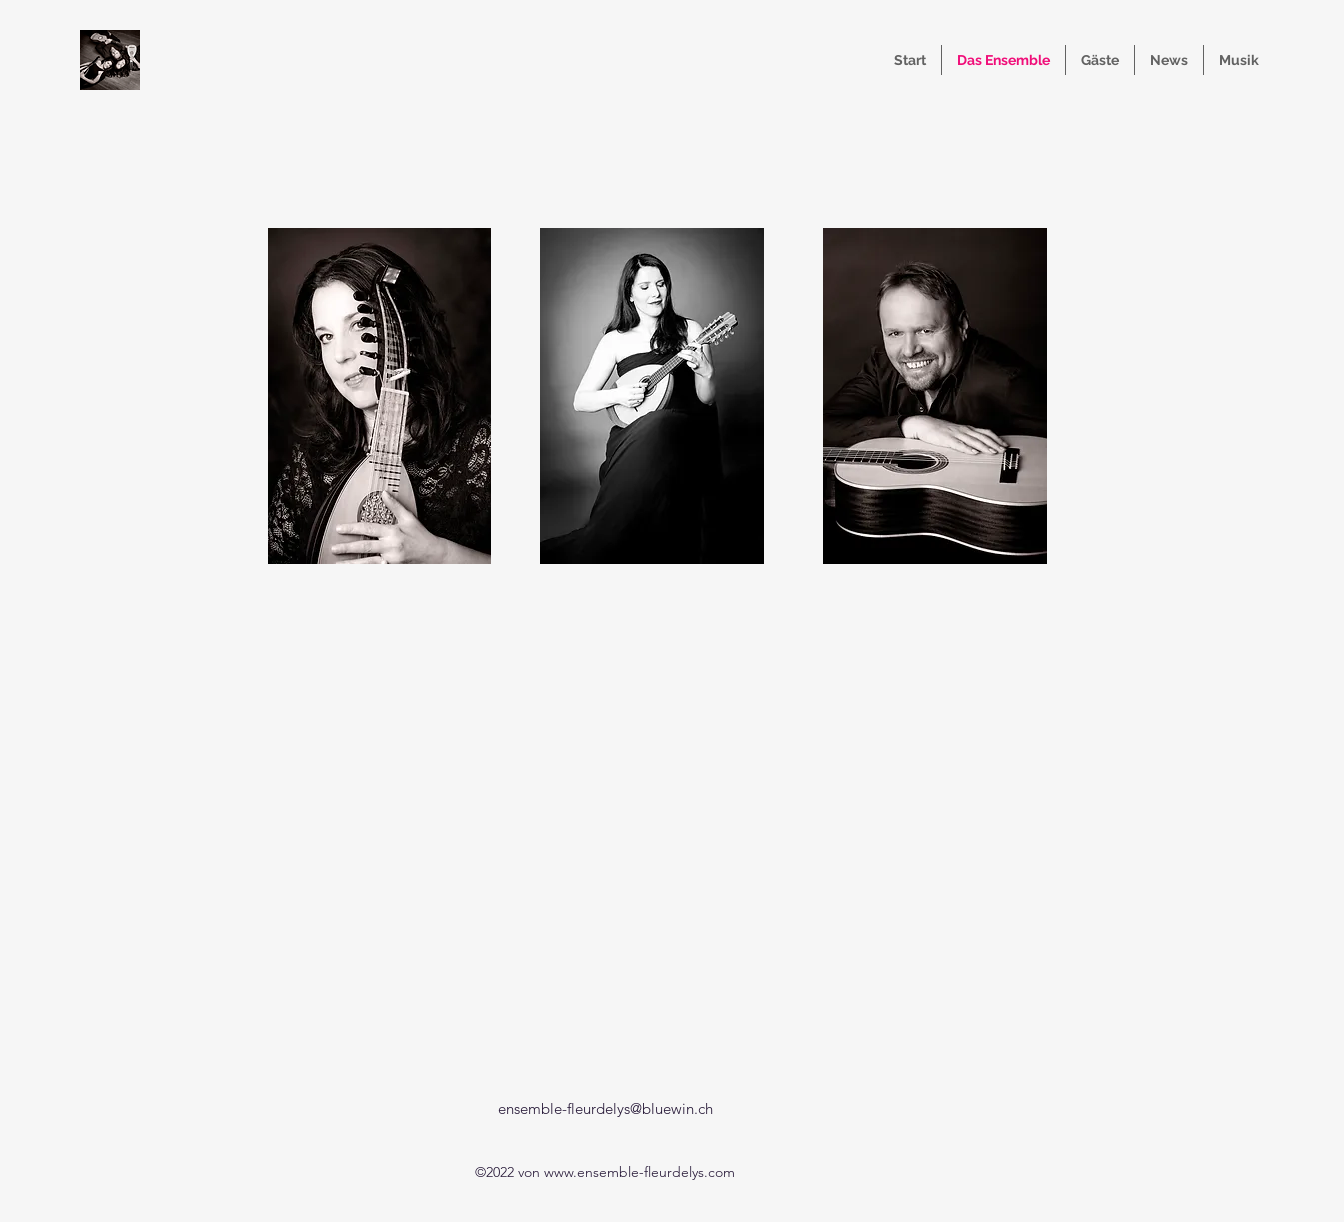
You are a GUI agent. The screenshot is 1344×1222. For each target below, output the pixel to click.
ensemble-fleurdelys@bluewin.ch (605, 1108)
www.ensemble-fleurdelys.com (639, 1172)
